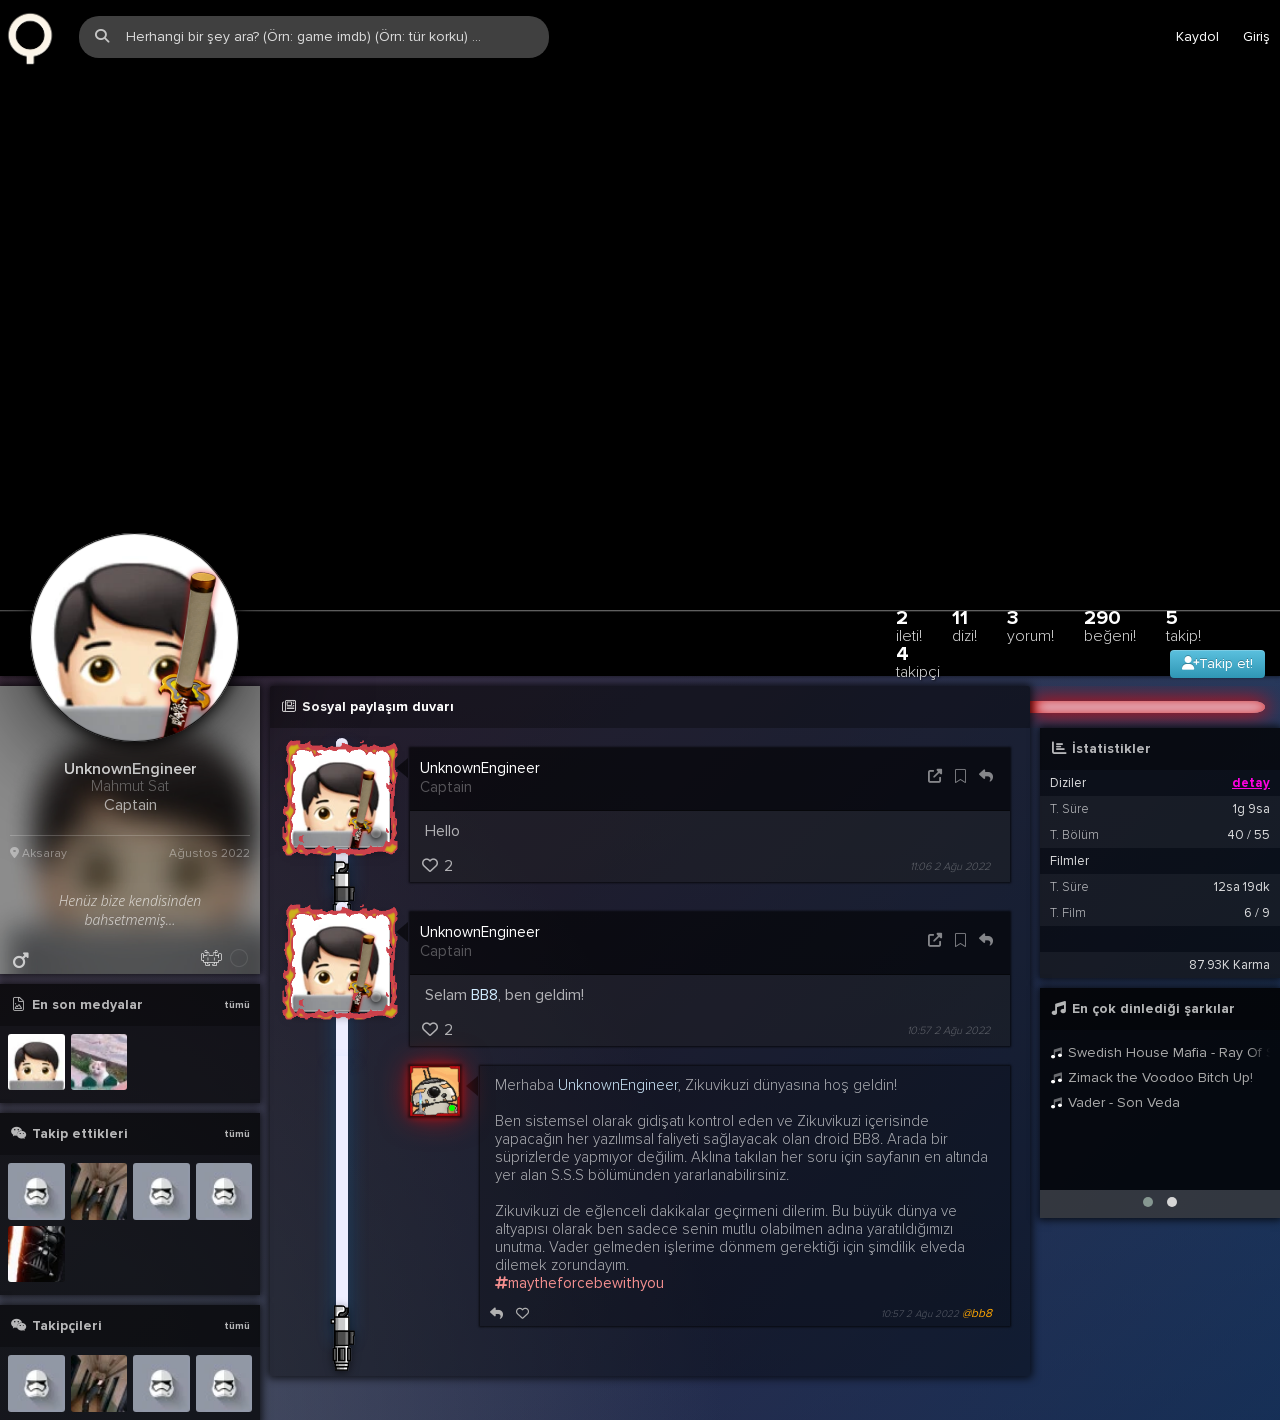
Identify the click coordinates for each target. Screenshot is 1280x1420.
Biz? (1091, 1390)
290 (1110, 525)
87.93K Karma (1229, 865)
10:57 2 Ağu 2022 (948, 930)
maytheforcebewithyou (579, 1183)
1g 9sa (1251, 709)
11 (964, 525)
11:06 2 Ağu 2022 (950, 766)
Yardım (1038, 1390)
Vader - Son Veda (1115, 1002)
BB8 (484, 895)
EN (1223, 1390)
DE (1261, 1390)
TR (1185, 1390)
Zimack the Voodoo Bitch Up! (1151, 977)
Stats (1140, 1390)
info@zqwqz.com (251, 1390)
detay (1251, 683)
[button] (1148, 1102)
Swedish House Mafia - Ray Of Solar (1160, 952)
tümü (237, 905)
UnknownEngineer (480, 668)
